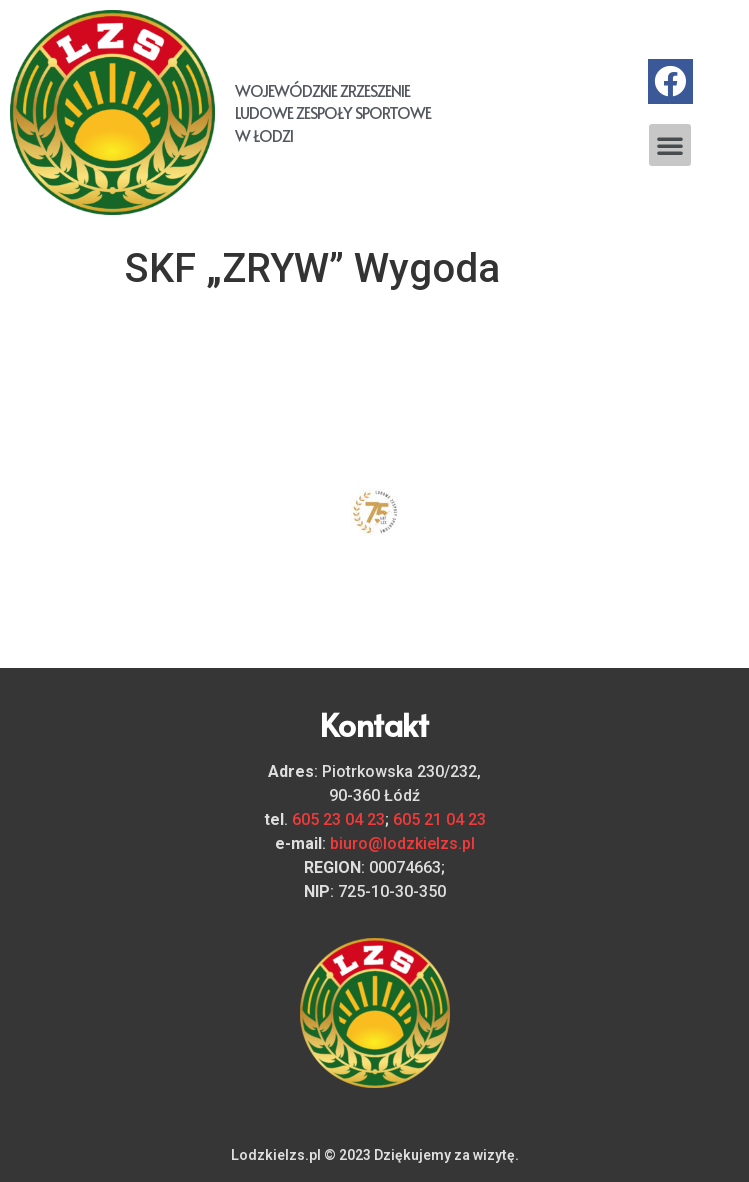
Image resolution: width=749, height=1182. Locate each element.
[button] (670, 145)
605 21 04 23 (439, 819)
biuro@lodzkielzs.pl (402, 843)
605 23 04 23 (338, 819)
